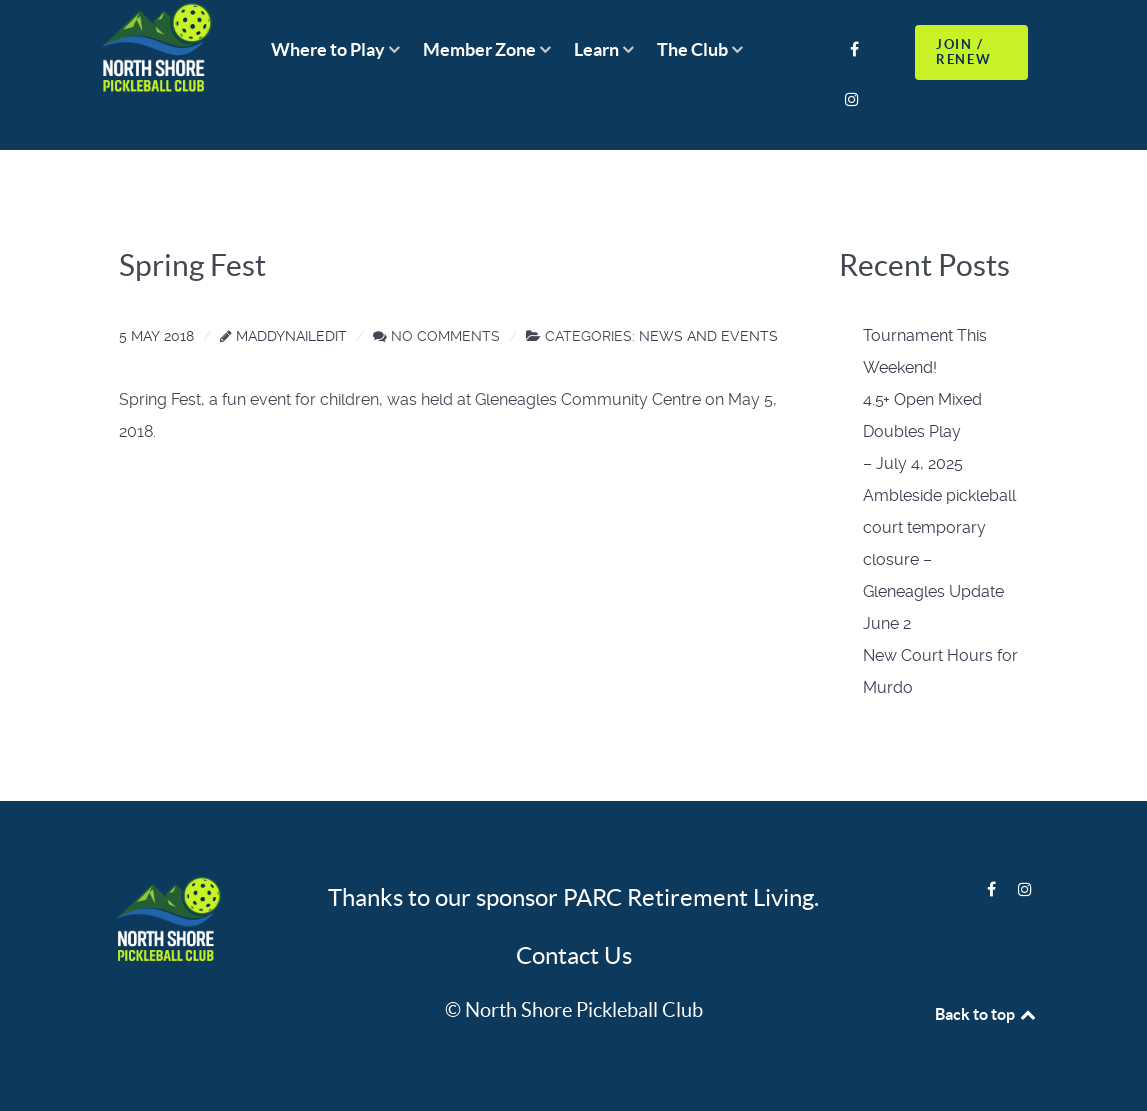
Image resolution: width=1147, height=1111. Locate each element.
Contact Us (574, 955)
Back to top (987, 1014)
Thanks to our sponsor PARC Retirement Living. (573, 897)
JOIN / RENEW (963, 52)
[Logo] (166, 921)
